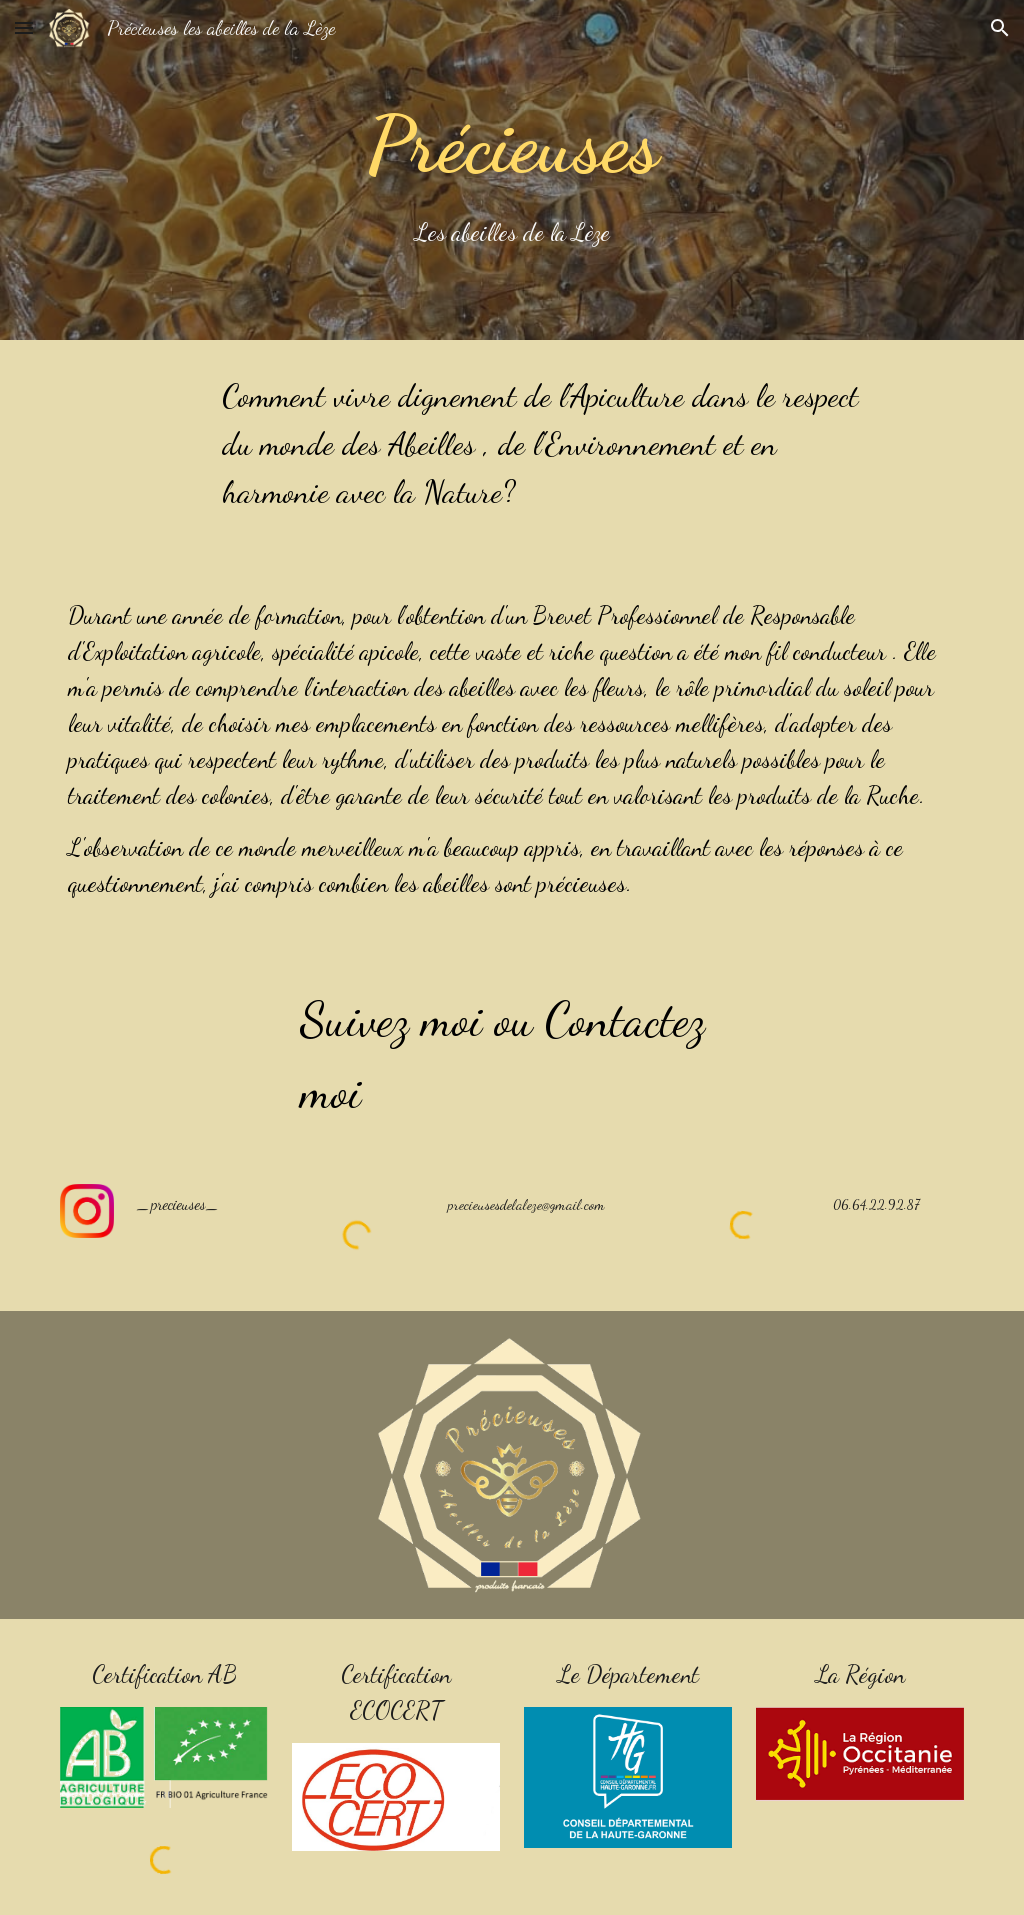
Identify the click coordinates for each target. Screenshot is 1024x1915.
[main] (512, 170)
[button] (24, 27)
